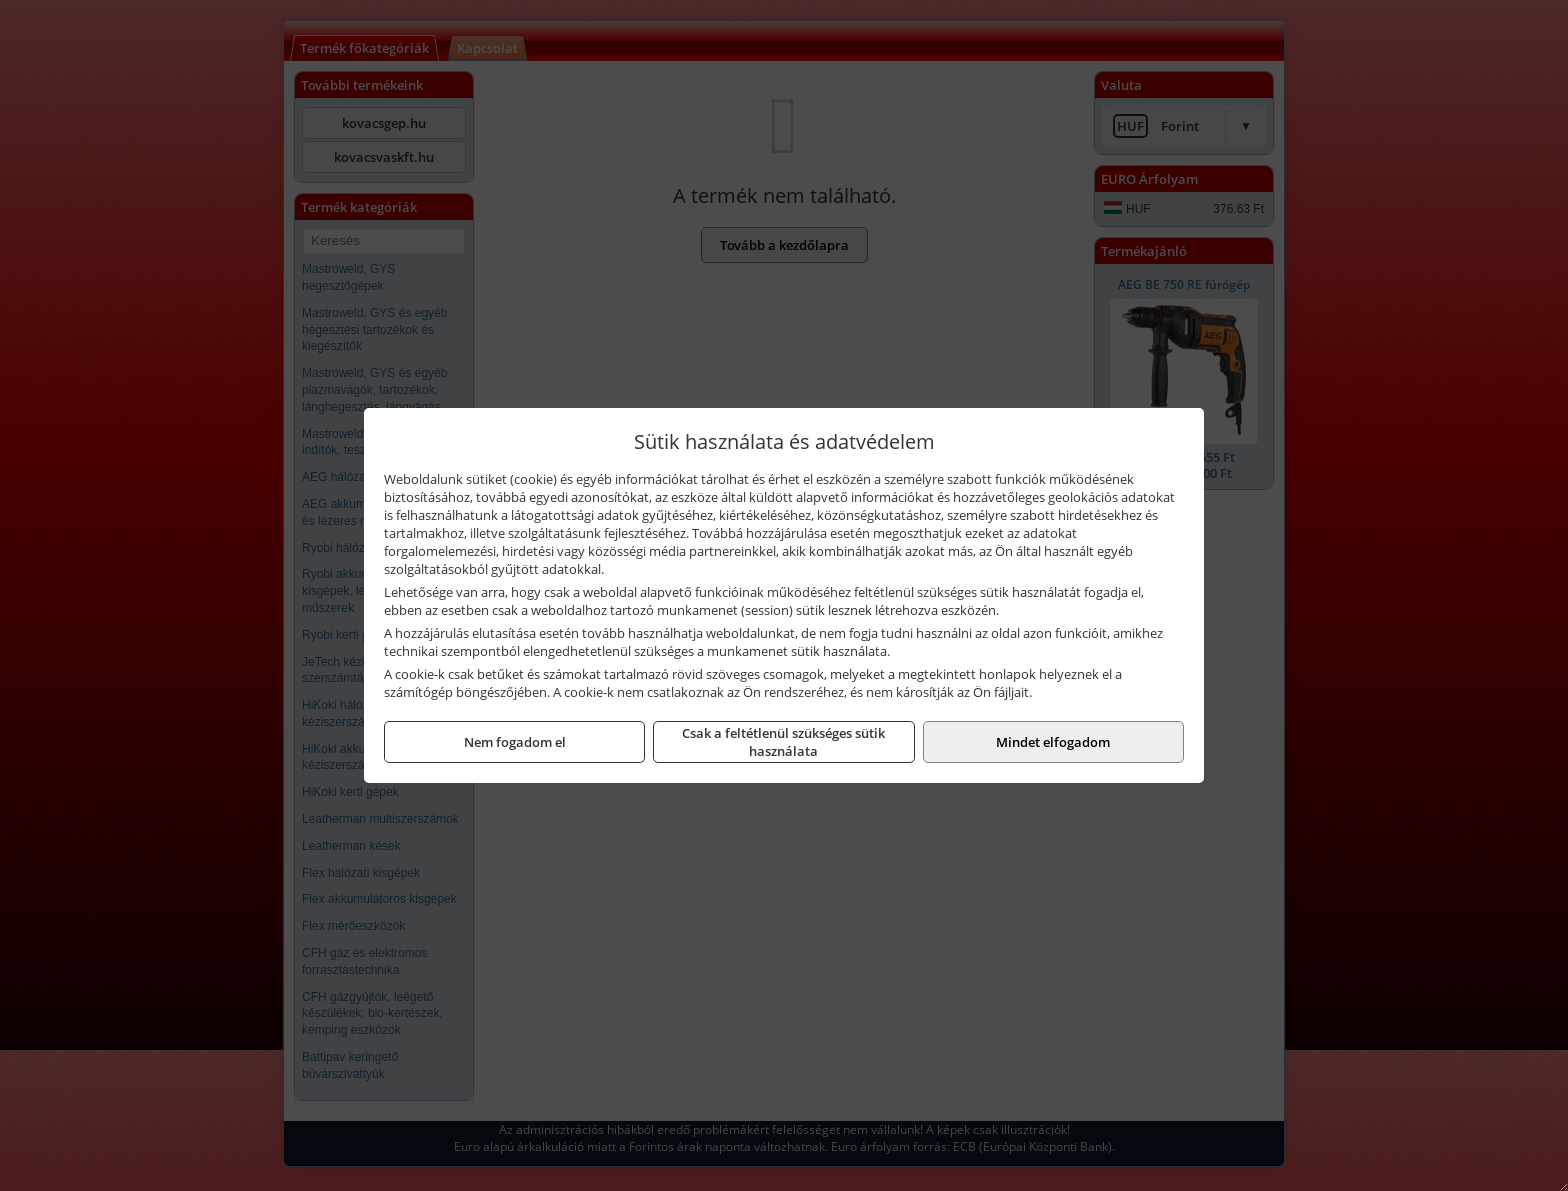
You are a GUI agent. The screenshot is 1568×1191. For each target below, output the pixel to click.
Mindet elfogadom (1053, 742)
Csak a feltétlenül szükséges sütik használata (783, 742)
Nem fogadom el (515, 742)
